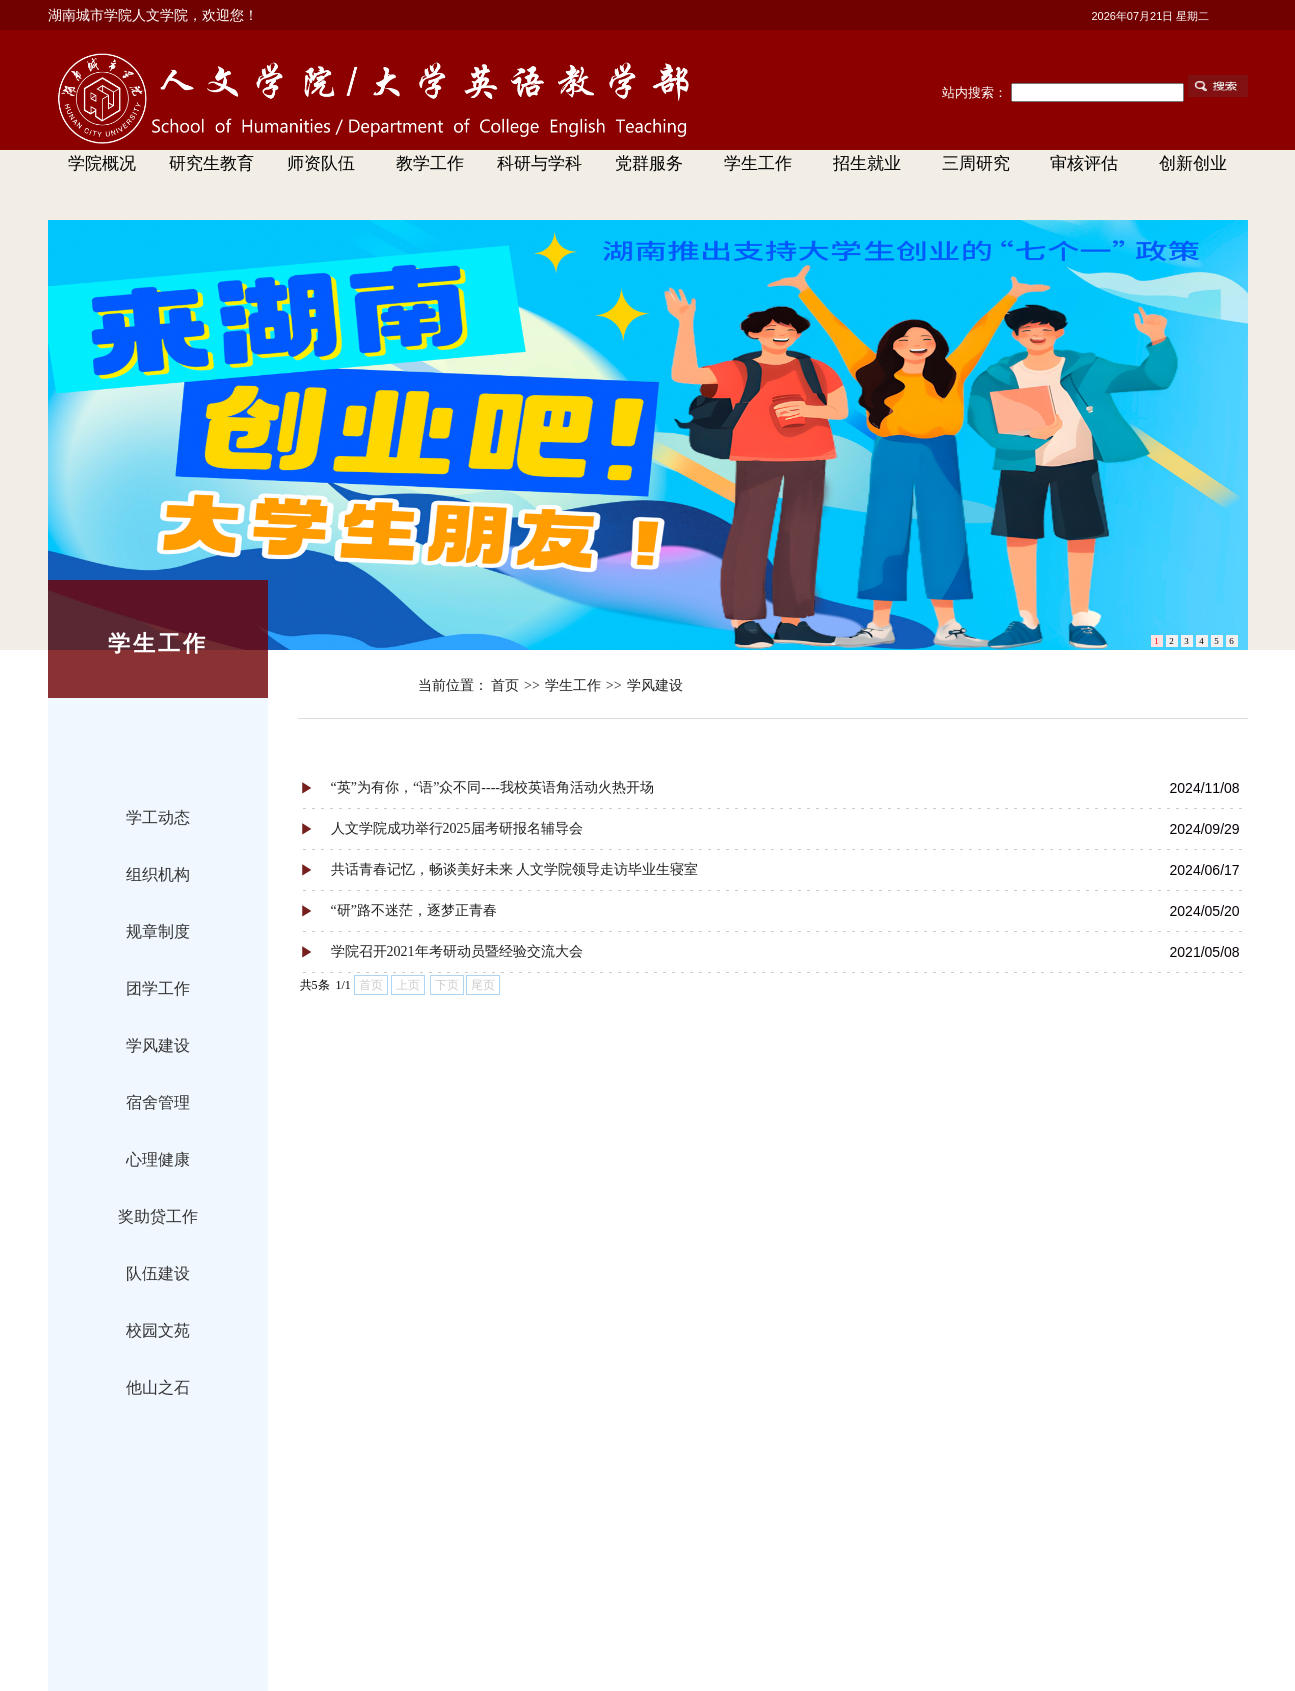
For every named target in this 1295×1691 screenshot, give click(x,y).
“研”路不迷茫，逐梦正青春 (414, 910)
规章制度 (158, 931)
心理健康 (158, 1159)
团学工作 (158, 988)
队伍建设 (158, 1273)
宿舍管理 (158, 1102)
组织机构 (158, 874)
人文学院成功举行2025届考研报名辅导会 (457, 828)
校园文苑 (158, 1330)
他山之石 (158, 1387)
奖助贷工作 (158, 1216)
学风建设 (158, 1045)
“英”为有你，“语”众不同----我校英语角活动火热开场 (493, 787)
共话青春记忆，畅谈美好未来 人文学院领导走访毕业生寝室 (515, 869)
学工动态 (158, 817)
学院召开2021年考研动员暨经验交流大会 (457, 951)
